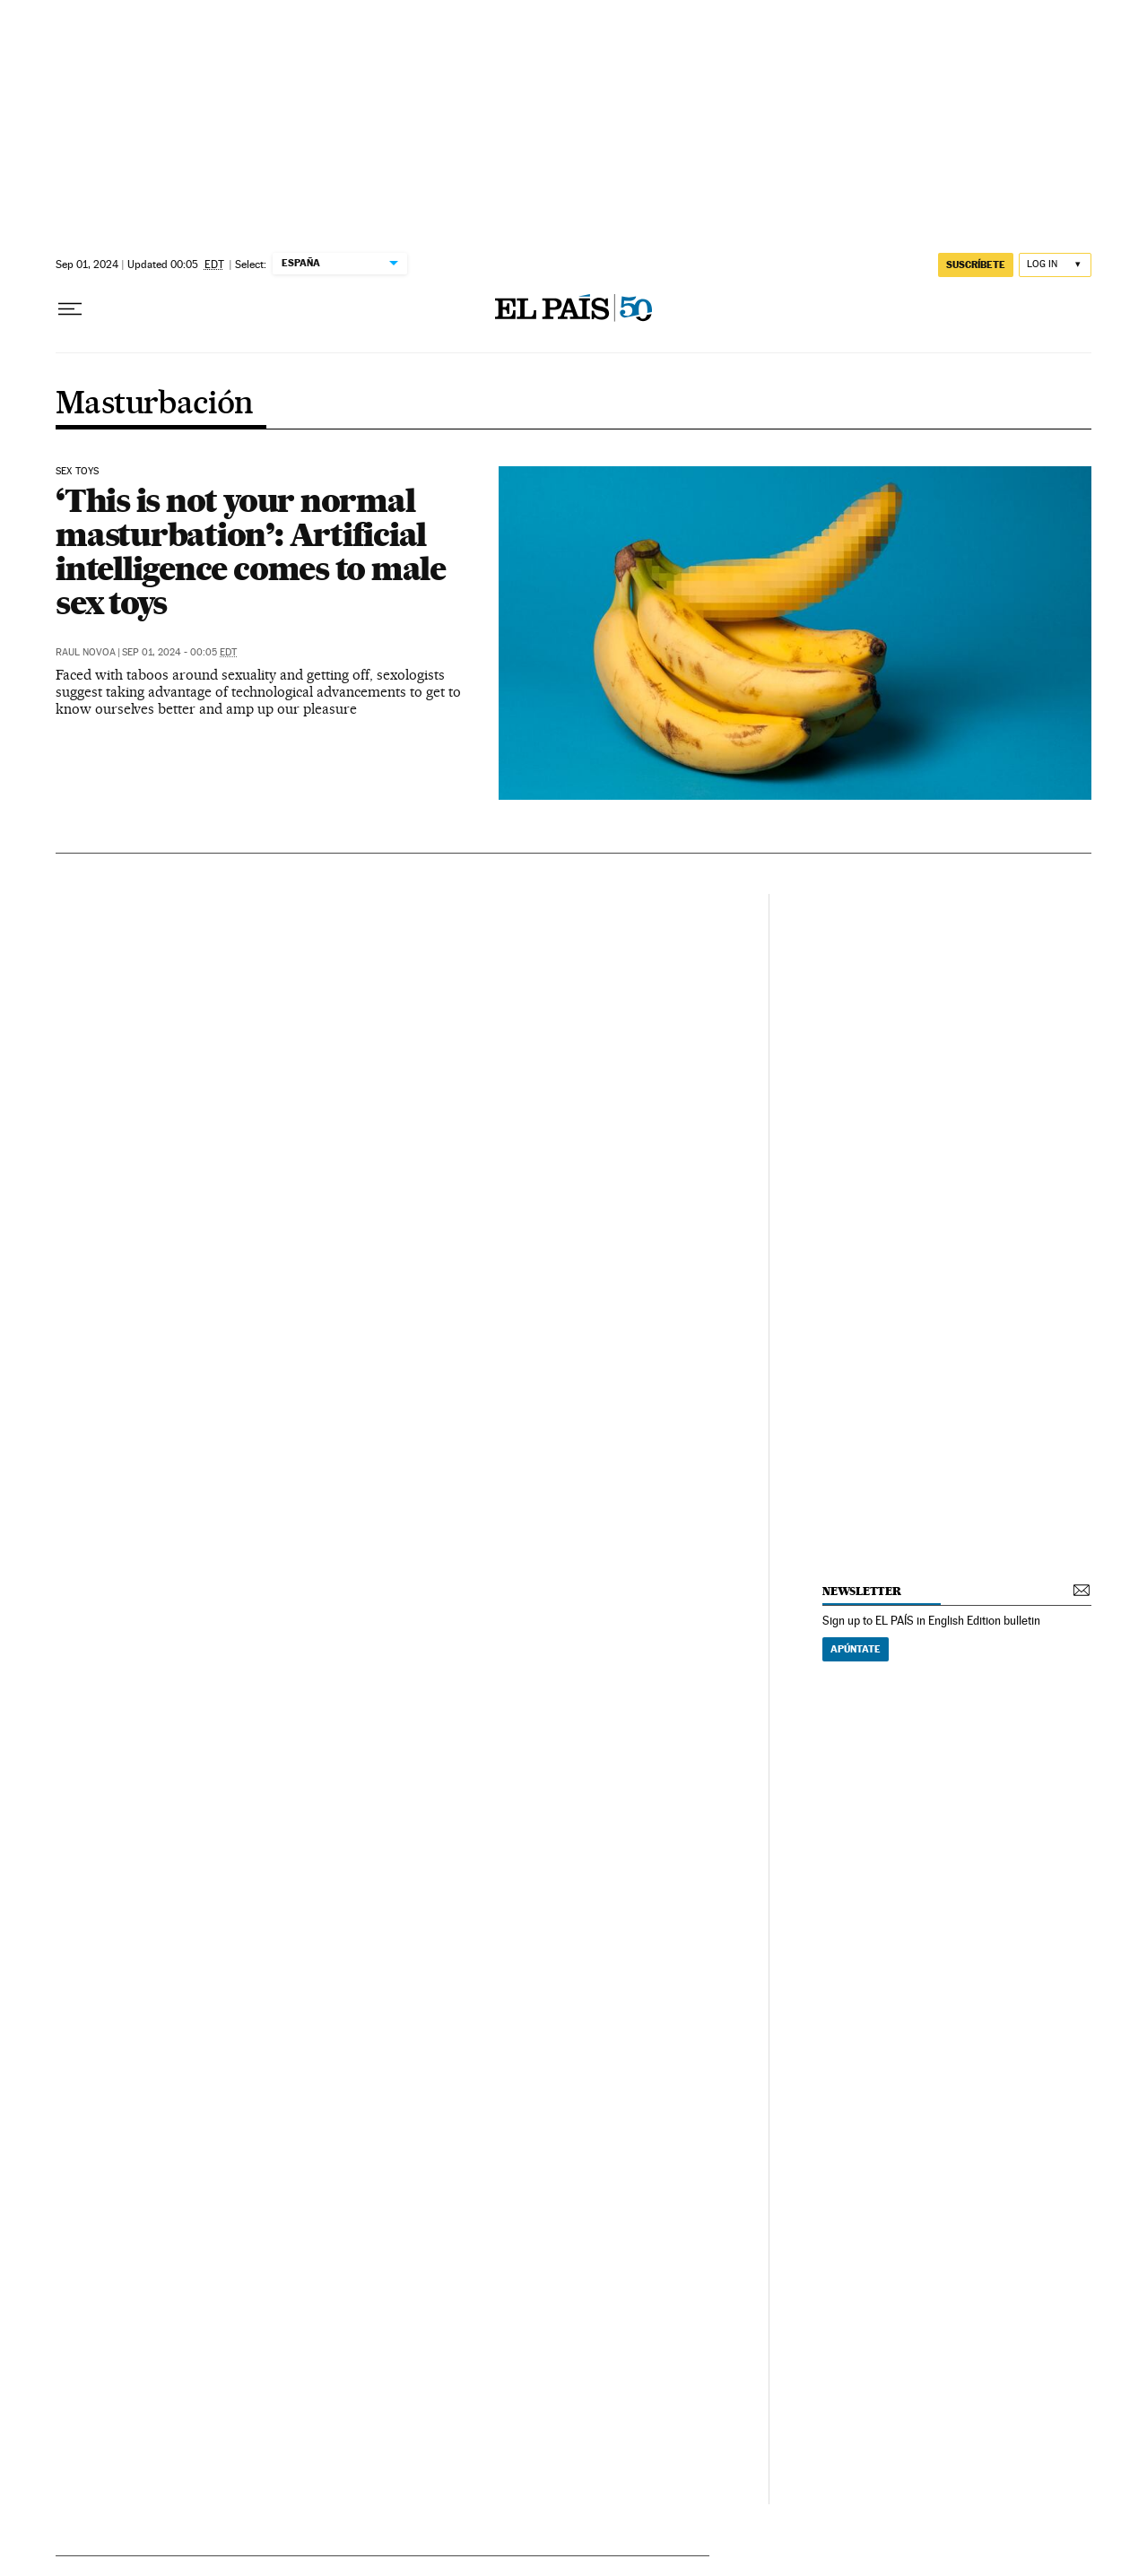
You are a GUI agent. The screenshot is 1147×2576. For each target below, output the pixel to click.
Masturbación (155, 404)
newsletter (861, 1591)
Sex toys (77, 471)
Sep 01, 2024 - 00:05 (179, 652)
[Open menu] (70, 309)
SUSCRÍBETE (975, 264)
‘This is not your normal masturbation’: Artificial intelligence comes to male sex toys (251, 551)
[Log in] (1055, 265)
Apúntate (855, 1649)
